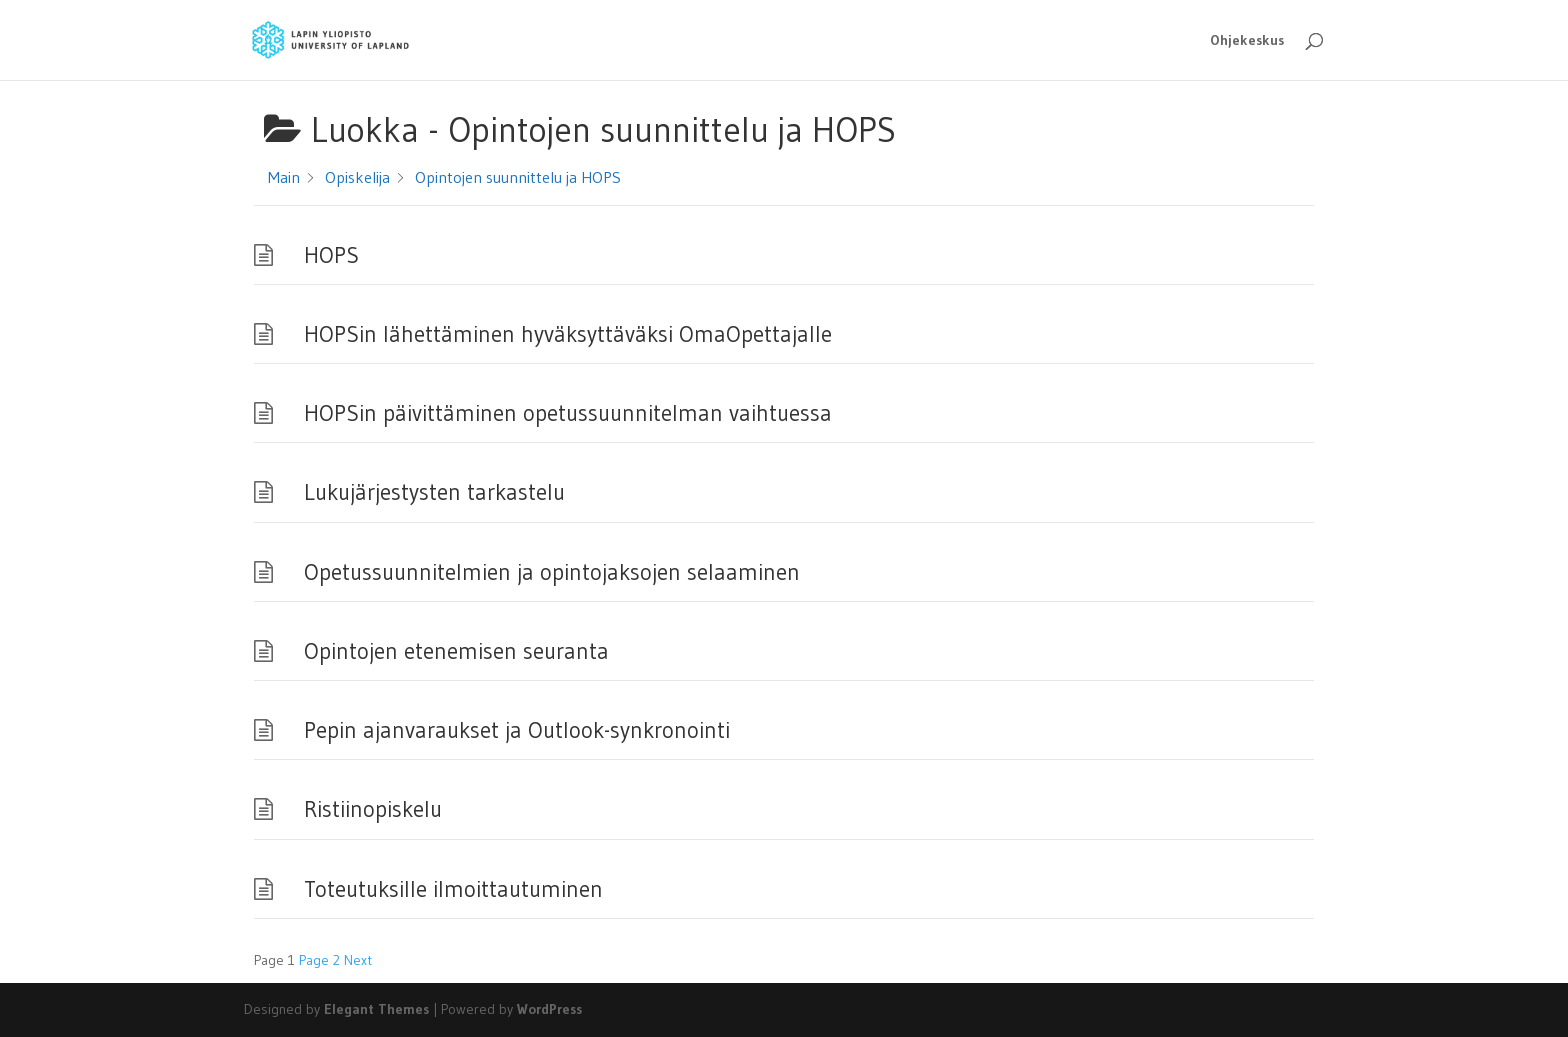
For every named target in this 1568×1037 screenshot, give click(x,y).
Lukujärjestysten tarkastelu (434, 492)
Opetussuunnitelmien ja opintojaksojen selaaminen (552, 572)
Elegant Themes (376, 1009)
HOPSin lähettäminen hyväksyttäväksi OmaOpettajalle (568, 334)
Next (358, 960)
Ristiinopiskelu (373, 809)
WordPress (549, 1009)
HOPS (331, 255)
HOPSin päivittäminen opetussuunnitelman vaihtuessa (568, 413)
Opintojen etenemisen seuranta (456, 651)
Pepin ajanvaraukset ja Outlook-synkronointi (517, 730)
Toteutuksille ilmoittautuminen (453, 889)
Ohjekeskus (1247, 41)
